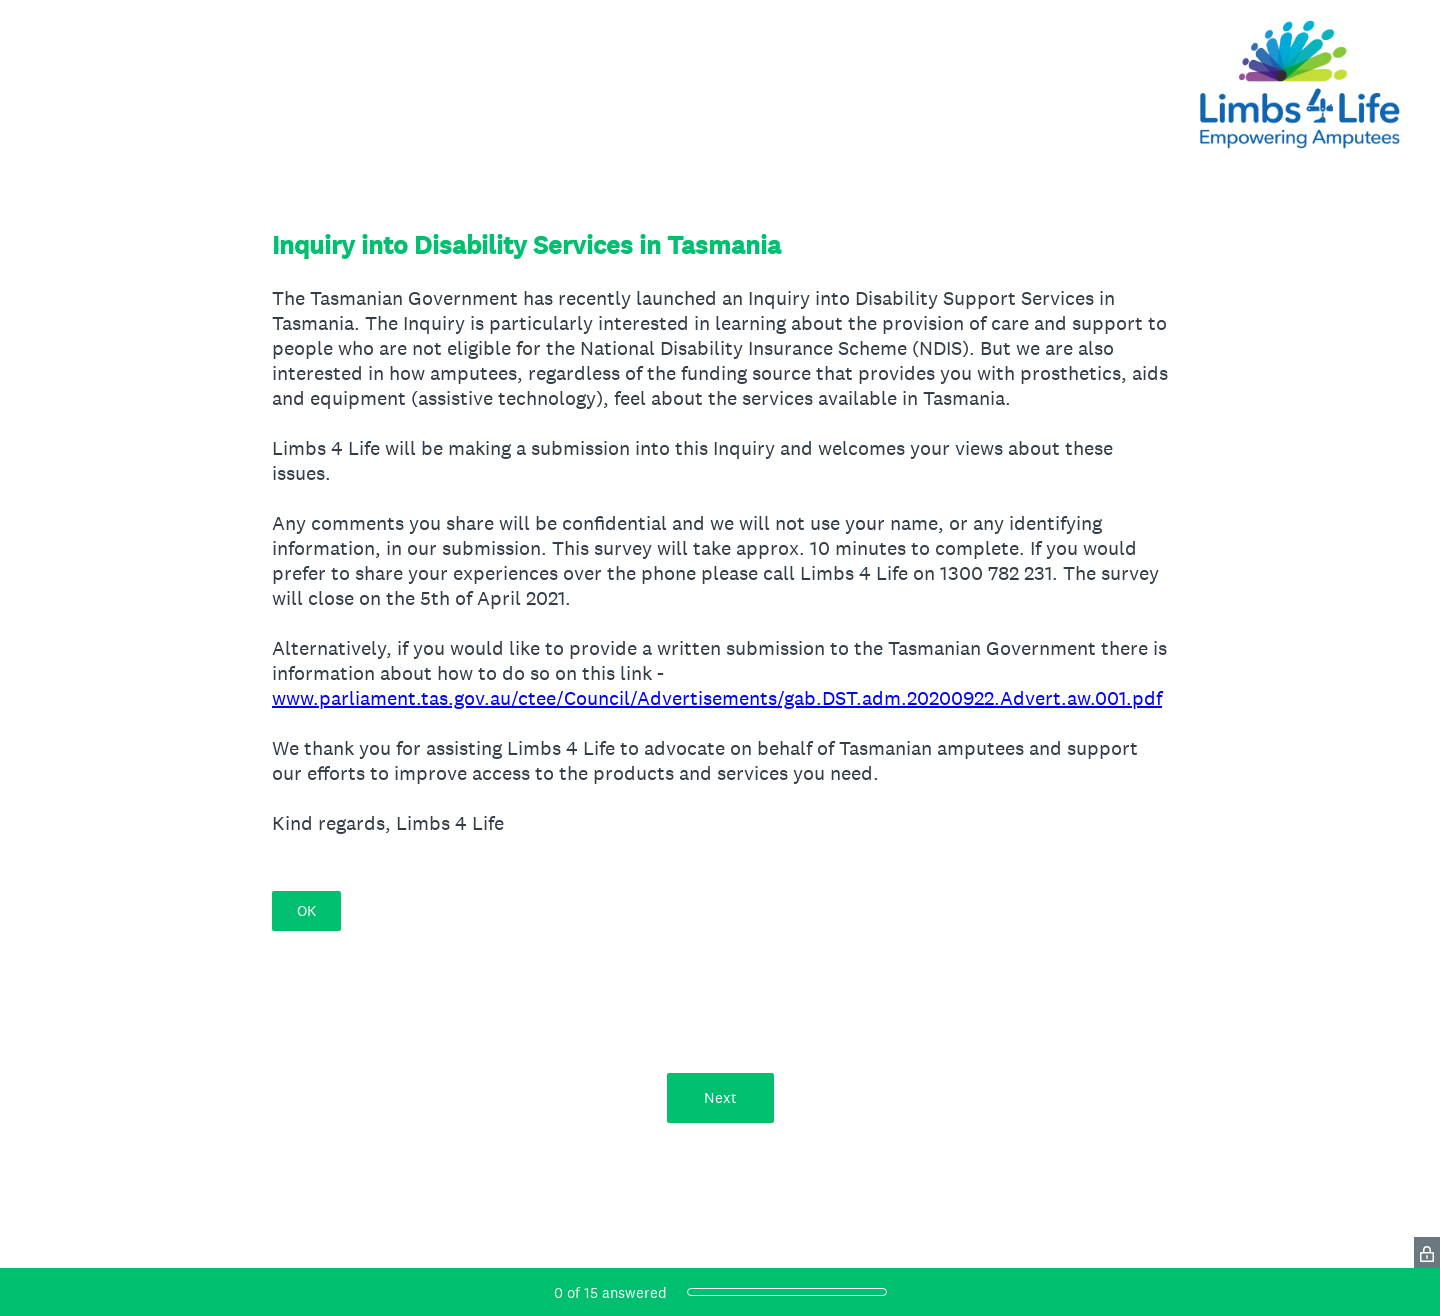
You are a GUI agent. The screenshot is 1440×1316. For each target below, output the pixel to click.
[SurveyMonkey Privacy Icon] (1427, 1252)
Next (720, 1097)
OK (306, 910)
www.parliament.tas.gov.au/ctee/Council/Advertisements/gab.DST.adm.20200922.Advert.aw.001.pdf (717, 698)
